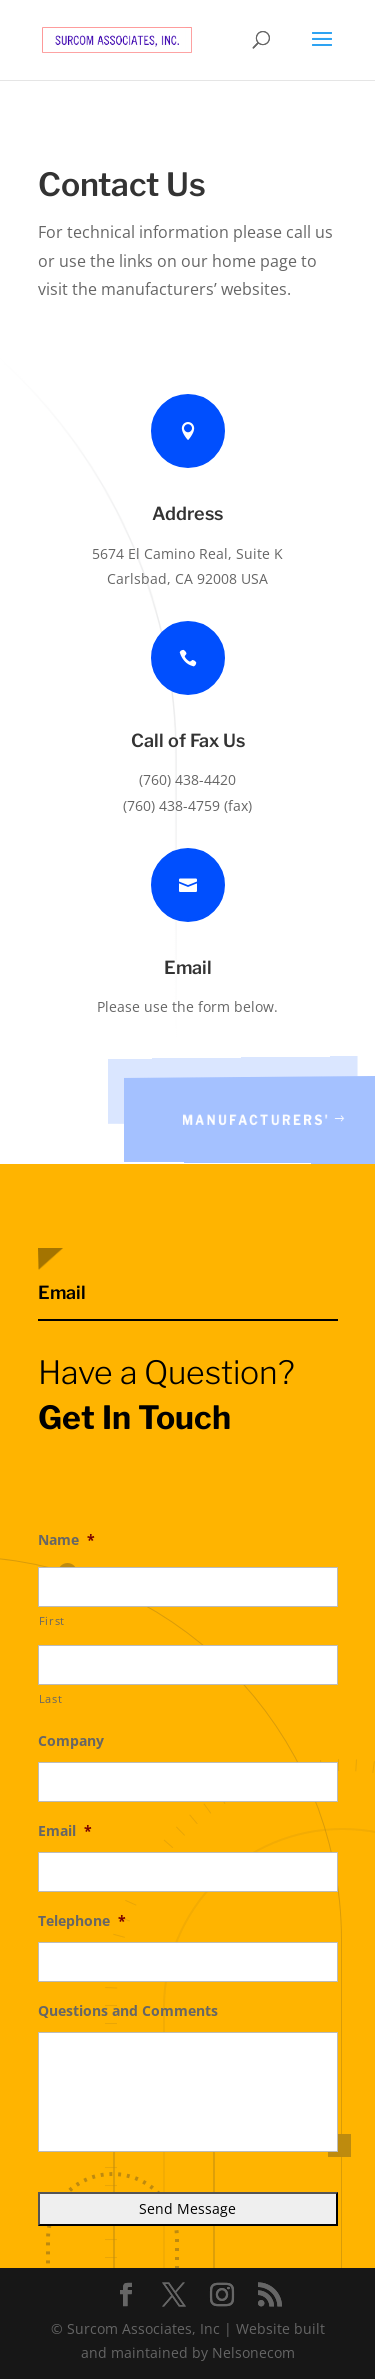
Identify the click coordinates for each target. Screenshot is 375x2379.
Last (51, 1698)
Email (65, 1831)
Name (66, 1540)
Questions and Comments (128, 2011)
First (52, 1620)
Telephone (82, 1921)
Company (71, 1741)
